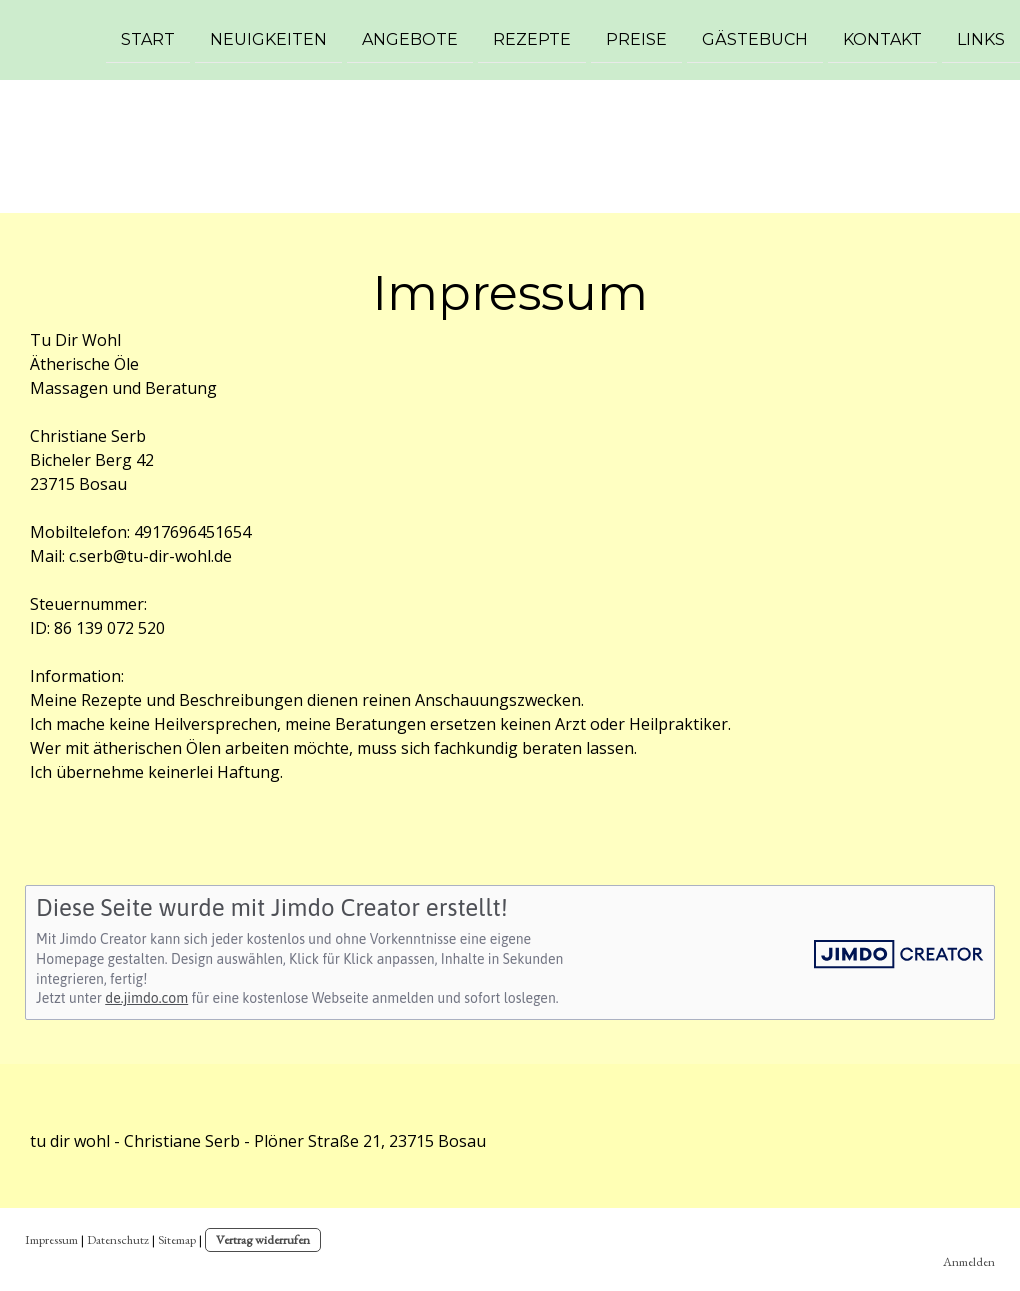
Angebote (410, 38)
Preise (636, 38)
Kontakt (882, 38)
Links (981, 38)
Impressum (51, 1239)
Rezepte (532, 38)
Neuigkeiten (268, 38)
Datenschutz (118, 1239)
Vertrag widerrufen (263, 1239)
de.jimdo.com (146, 998)
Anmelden (969, 1261)
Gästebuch (755, 38)
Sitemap (177, 1239)
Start (148, 38)
